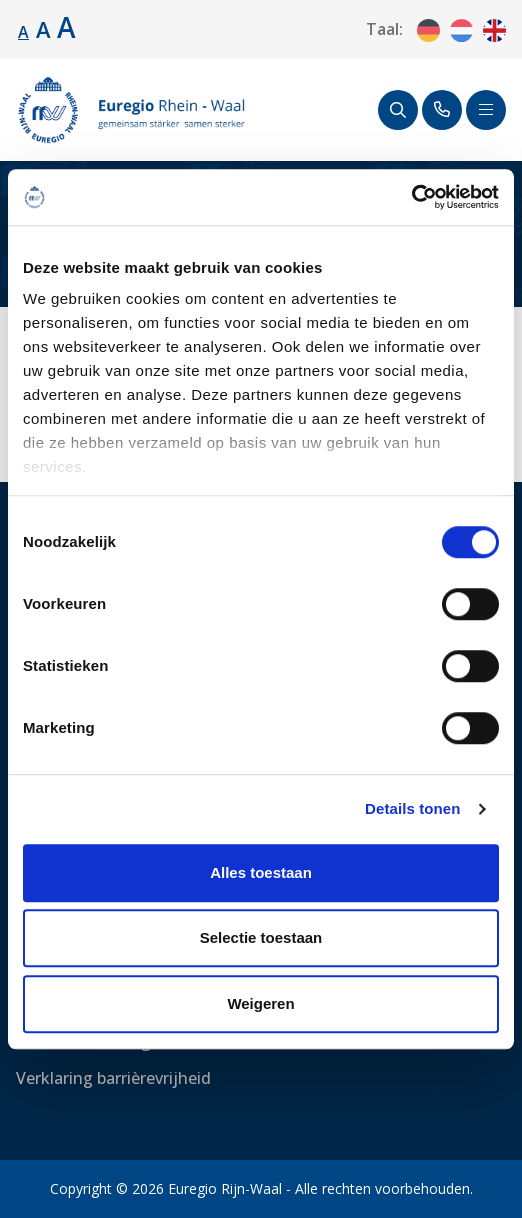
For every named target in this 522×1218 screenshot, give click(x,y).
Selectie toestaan (261, 937)
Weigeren (260, 1003)
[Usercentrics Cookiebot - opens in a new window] (411, 197)
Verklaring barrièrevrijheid (113, 1078)
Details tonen (412, 808)
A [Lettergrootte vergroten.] (43, 29)
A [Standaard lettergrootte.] (23, 32)
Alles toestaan (261, 872)
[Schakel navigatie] (486, 110)
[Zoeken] (398, 110)
